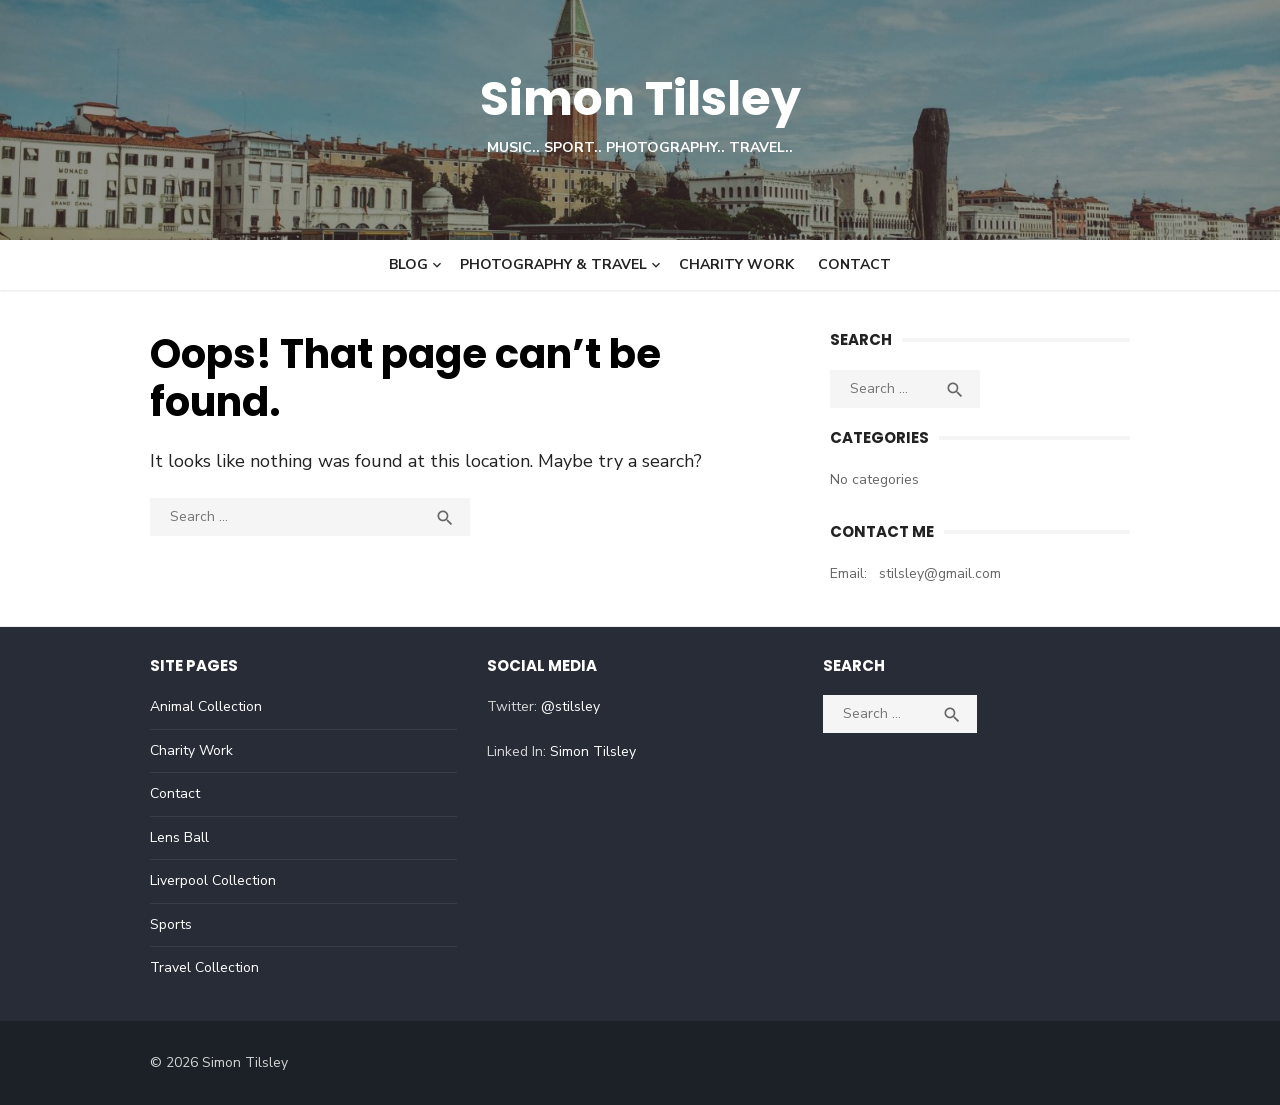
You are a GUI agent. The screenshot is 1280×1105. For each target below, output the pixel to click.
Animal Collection (206, 706)
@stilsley (570, 706)
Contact (854, 264)
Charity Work (736, 264)
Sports (171, 924)
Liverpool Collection (213, 880)
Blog (408, 264)
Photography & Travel (553, 264)
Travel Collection (204, 967)
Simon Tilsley (640, 98)
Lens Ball (179, 837)
